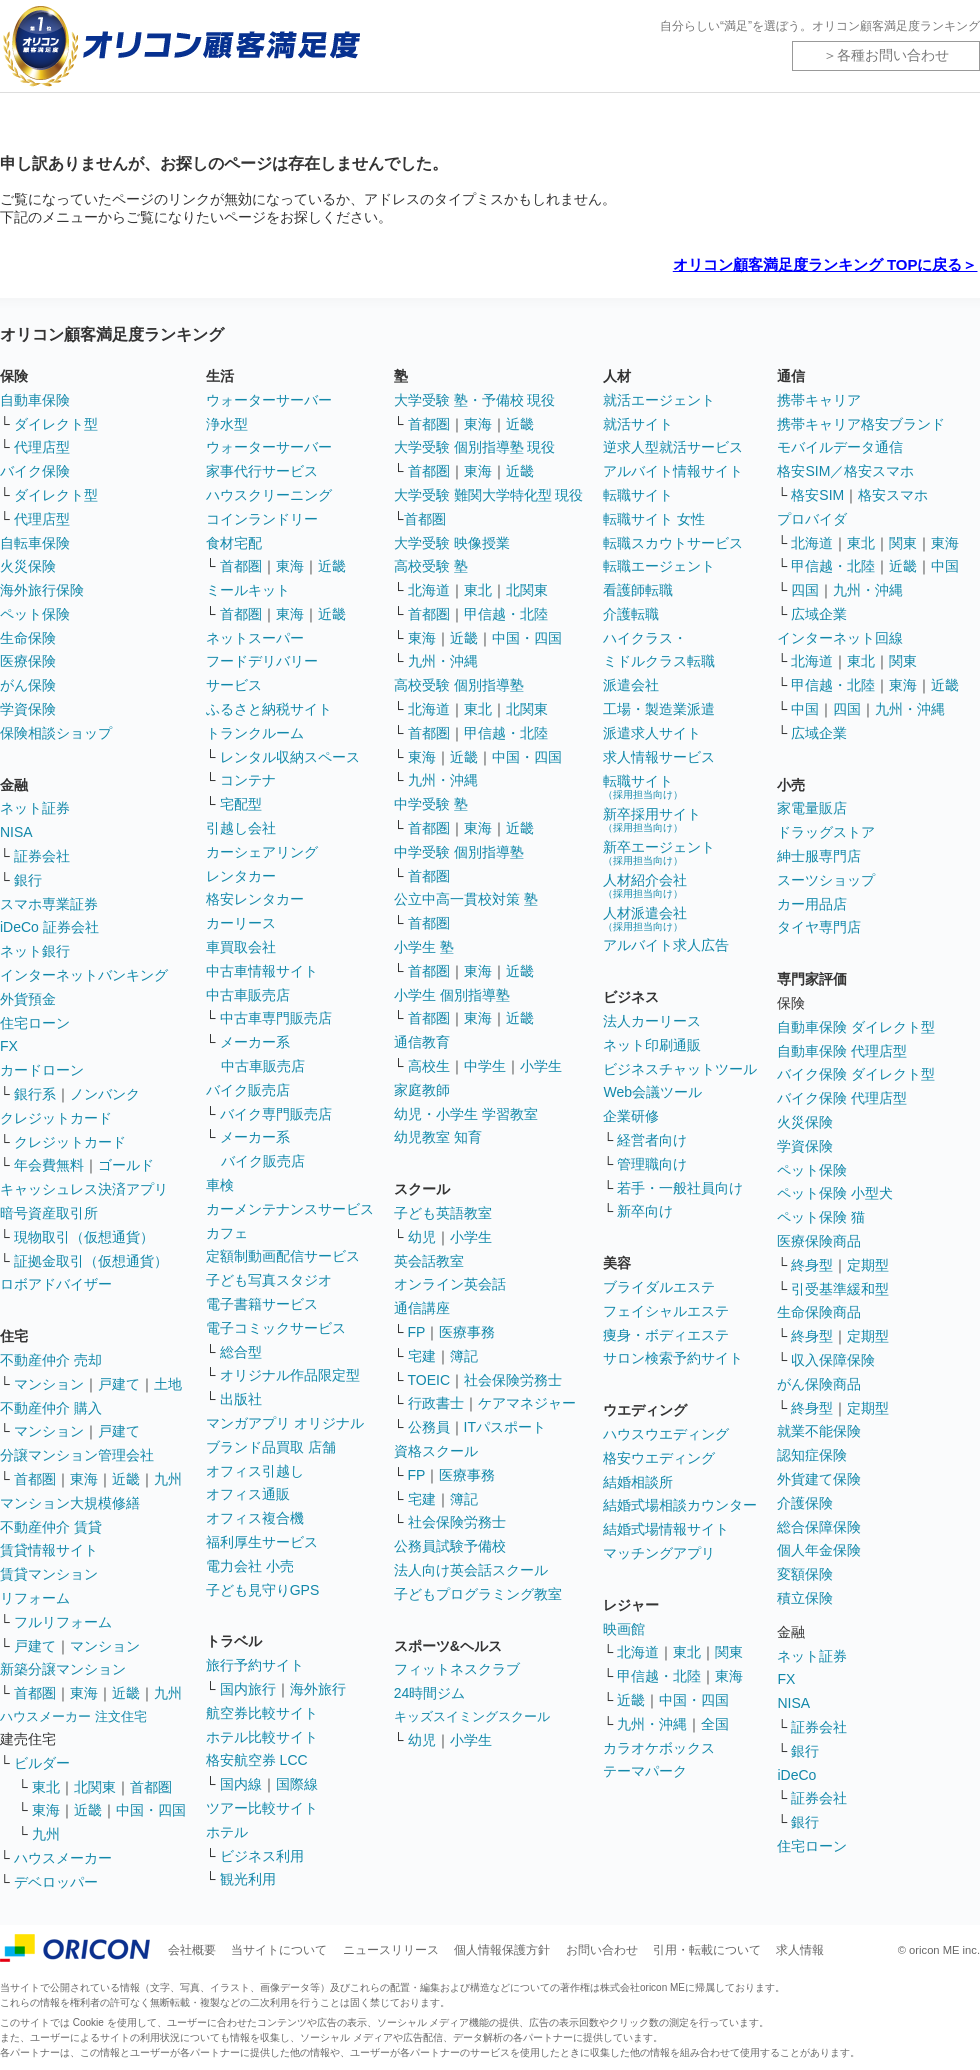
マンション (49, 1384)
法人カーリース (652, 1021)
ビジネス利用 (262, 1856)
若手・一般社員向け (680, 1188)
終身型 (812, 1265)
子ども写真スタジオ (269, 1280)
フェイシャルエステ (666, 1311)
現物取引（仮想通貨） (84, 1237)
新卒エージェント (659, 852)
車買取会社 (241, 947)
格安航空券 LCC (257, 1760)
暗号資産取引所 (49, 1213)
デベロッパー (56, 1882)
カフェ (227, 1233)
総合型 (241, 1352)
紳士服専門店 (819, 856)
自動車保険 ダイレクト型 (856, 1027)
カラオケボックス (659, 1748)
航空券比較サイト (262, 1713)
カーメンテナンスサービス (290, 1209)
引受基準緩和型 (840, 1289)
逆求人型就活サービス (673, 447)
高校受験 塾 (431, 566)
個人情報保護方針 (502, 1950)
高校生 (429, 1066)
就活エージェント (659, 400)
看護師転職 (638, 590)
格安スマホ (893, 495)
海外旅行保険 (42, 590)
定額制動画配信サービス (283, 1256)
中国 (945, 566)
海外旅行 (318, 1689)
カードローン (42, 1070)
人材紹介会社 (645, 885)
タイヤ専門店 (819, 927)
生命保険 (28, 638)
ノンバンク (105, 1094)
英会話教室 (429, 1261)
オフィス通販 (248, 1494)
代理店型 (42, 447)
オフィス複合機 (255, 1518)
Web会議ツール (652, 1092)
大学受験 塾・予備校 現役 (475, 400)
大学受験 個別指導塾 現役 (475, 447)
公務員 (429, 1427)
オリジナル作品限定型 (290, 1375)
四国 (805, 590)
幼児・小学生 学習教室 (466, 1114)
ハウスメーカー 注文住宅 (73, 1716)
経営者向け (652, 1140)
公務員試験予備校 (450, 1546)
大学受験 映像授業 (452, 543)
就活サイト (638, 424)
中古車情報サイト (262, 971)
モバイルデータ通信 (840, 447)
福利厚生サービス (262, 1542)
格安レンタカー (255, 899)
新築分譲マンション (63, 1669)
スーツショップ (826, 880)
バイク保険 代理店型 (842, 1098)
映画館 (624, 1629)
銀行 (28, 880)
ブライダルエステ (659, 1287)
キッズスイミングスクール (472, 1716)
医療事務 (467, 1332)
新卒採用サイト (652, 819)
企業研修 (631, 1116)
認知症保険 (812, 1455)
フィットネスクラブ (457, 1669)
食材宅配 (234, 543)
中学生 (485, 1066)
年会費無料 (49, 1165)
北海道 (429, 590)
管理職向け (652, 1164)
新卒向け (645, 1211)
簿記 (464, 1356)
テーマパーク (645, 1771)
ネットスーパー (255, 638)
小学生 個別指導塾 (452, 995)
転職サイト (638, 495)
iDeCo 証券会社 (49, 927)
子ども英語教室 (443, 1213)
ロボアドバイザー (56, 1284)
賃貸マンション (49, 1574)
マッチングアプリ (659, 1553)
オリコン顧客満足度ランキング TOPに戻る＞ (825, 264)
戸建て (119, 1384)
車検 (220, 1185)
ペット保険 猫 (821, 1217)
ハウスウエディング (666, 1434)
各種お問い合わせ (893, 55)
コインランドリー (262, 519)
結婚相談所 (638, 1482)
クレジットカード (56, 1118)
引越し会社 (241, 828)
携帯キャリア (819, 400)
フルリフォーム (63, 1622)
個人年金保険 (819, 1550)
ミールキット (248, 590)
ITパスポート (505, 1427)
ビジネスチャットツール (680, 1069)
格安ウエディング (659, 1458)
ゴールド (126, 1165)
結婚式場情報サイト (666, 1529)
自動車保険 (35, 400)
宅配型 (241, 804)
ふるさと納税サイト (269, 709)
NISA (16, 832)
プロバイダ (812, 519)
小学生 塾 (424, 947)
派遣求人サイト (652, 733)
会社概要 (192, 1950)
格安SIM (817, 495)
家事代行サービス (262, 471)
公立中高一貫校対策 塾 (466, 899)
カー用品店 (812, 904)
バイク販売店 (248, 1090)
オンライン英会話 (450, 1284)
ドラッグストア (826, 832)
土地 (168, 1384)
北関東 (95, 1787)
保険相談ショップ (56, 733)
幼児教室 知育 (438, 1137)
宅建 (422, 1356)
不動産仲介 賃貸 (51, 1527)
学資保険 (28, 709)
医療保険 (28, 661)
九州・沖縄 (443, 661)
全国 (715, 1724)
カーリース (241, 923)
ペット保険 (35, 614)
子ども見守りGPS (263, 1590)
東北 (46, 1787)
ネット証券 (35, 808)
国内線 (241, 1784)
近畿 (126, 1479)
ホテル (227, 1832)
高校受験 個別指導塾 (459, 685)
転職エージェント (659, 566)
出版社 (241, 1399)
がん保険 (28, 685)
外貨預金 (28, 999)
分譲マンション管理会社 (77, 1455)
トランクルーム (255, 733)
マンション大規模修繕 (70, 1503)
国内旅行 (248, 1689)
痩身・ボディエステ (666, 1335)
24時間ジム (430, 1693)
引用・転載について (707, 1950)
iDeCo (796, 1775)
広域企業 (819, 614)
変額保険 (805, 1574)
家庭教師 (422, 1090)
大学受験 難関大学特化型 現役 (489, 495)
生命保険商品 (819, 1312)
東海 (84, 1479)
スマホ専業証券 (49, 904)
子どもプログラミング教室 (478, 1594)
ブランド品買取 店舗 (271, 1447)
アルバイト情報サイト (673, 471)
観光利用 (248, 1879)
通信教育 (422, 1042)
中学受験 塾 (431, 804)
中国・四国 (151, 1810)
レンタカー (241, 876)
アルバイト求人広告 (666, 945)
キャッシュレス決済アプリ (84, 1189)
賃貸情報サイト (49, 1550)
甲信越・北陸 (506, 614)
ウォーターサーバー (269, 400)
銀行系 (35, 1094)
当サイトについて (279, 1950)
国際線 (297, 1784)
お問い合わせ (602, 1950)
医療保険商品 (819, 1241)
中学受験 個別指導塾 (459, 852)
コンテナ (248, 780)
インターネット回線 (840, 638)
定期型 (868, 1265)
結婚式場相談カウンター (680, 1505)
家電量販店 (812, 808)
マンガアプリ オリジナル (285, 1423)
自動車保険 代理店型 (842, 1051)
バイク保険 (35, 471)
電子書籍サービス (262, 1304)
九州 (168, 1479)
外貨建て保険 (819, 1479)
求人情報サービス (659, 757)
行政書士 (436, 1403)
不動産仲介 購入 (51, 1408)
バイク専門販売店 (276, 1114)
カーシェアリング (262, 852)
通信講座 (422, 1308)
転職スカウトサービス (673, 543)
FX (9, 1046)
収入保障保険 (833, 1360)
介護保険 (805, 1503)
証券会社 (42, 856)
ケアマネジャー (527, 1403)
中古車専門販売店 (276, 1018)
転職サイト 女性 (654, 519)
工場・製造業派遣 (659, 709)
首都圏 (35, 1479)
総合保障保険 (819, 1527)
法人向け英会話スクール (471, 1570)
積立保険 (805, 1598)
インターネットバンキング (84, 975)
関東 (729, 1652)
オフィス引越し (255, 1471)
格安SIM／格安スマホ (845, 471)
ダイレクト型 (56, 424)
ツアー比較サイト (262, 1808)
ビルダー (42, 1763)
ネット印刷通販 (652, 1045)
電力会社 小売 (250, 1566)
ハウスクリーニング (269, 495)
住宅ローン (35, 1023)
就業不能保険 (819, 1431)
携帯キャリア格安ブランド (861, 424)
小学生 (541, 1066)
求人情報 (800, 1950)
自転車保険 (35, 543)
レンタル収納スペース (290, 757)
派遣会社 (631, 685)
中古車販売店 (248, 995)
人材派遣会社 (645, 918)
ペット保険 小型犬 (835, 1193)
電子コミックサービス (276, 1328)
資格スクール (436, 1451)
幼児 (422, 1237)
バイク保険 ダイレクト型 (856, 1074)
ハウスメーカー (63, 1858)
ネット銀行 (35, 951)
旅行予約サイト (255, 1665)
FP (417, 1332)
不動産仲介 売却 (51, 1360)
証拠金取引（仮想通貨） (91, 1261)
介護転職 (631, 614)
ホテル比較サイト (262, 1737)
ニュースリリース (391, 1950)
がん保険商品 (819, 1384)
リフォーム (35, 1598)
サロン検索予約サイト (673, 1358)
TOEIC (429, 1380)
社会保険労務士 (513, 1380)
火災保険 (28, 566)
